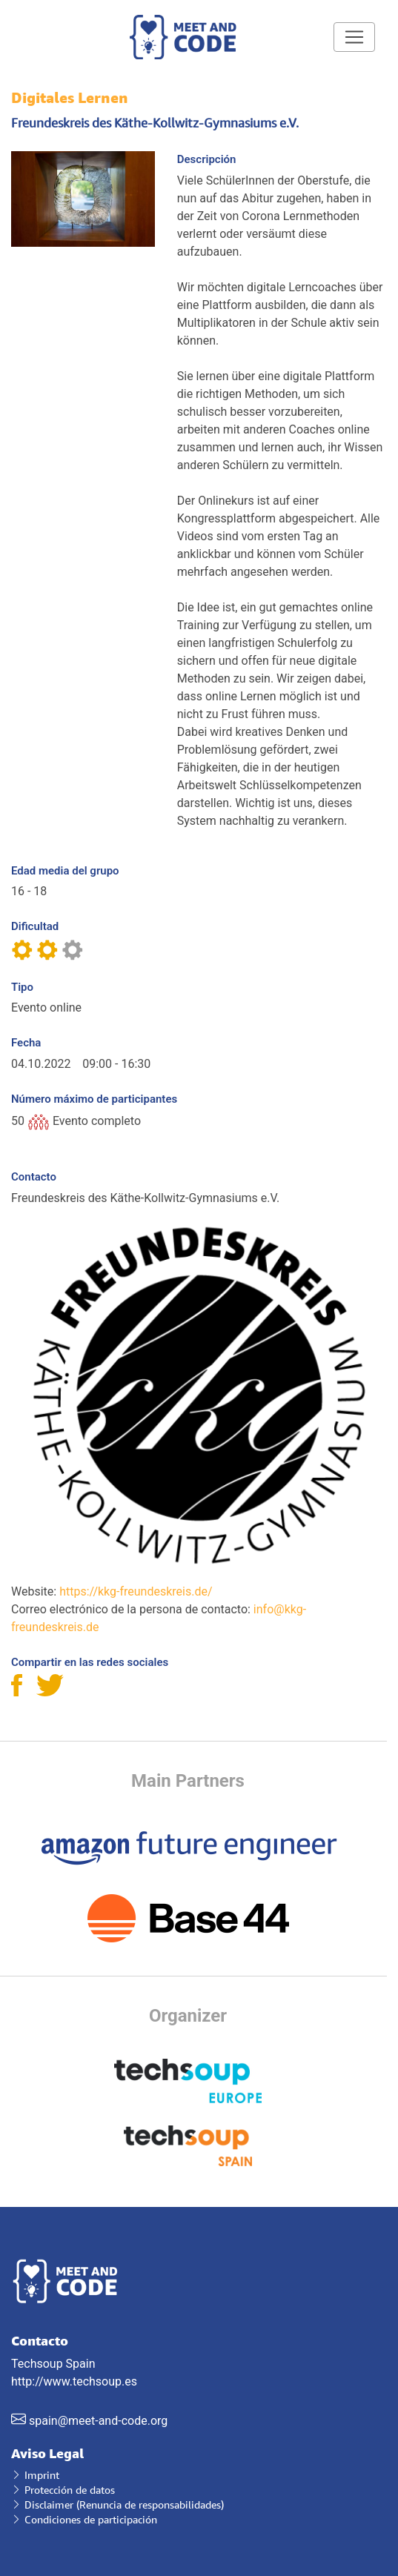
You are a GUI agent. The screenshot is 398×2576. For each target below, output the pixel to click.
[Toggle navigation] (354, 37)
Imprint (35, 2475)
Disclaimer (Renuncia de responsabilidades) (117, 2504)
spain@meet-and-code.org (98, 2421)
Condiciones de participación (84, 2519)
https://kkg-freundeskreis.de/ (135, 1591)
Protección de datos (63, 2489)
